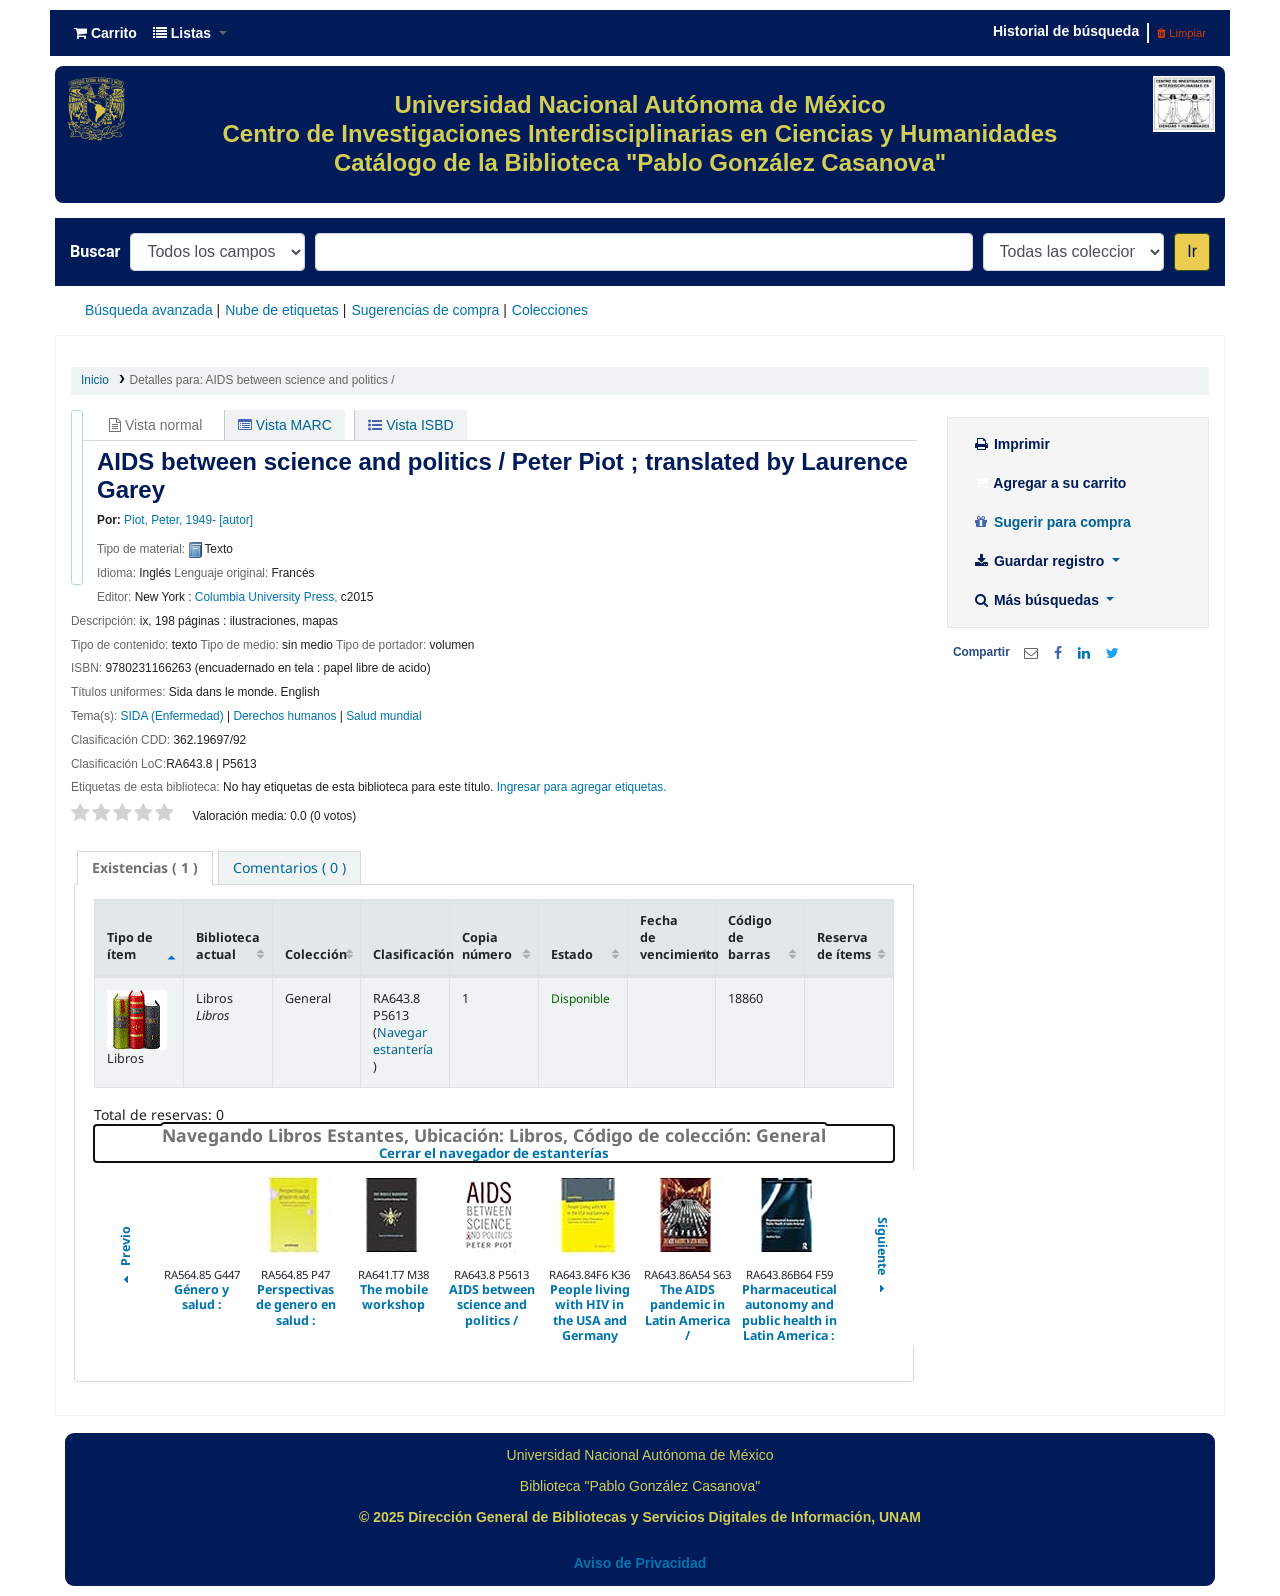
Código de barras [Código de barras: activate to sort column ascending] (750, 937)
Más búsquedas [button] (1037, 600)
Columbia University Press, (266, 597)
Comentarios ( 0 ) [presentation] (289, 867)
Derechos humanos (284, 716)
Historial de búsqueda (1066, 31)
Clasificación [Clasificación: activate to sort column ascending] (411, 954)
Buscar (95, 251)
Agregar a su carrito (1049, 483)
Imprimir (1011, 444)
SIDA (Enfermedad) (172, 716)
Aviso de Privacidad (640, 1563)
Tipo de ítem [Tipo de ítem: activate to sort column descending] (130, 946)
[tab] (145, 868)
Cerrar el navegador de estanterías (613, 1154)
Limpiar (1181, 33)
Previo (125, 1258)
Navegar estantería (403, 1041)
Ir (1192, 251)
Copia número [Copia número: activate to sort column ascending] (487, 946)
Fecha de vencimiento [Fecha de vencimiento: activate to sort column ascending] (678, 937)
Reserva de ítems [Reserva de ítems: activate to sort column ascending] (844, 946)
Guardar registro (1040, 561)
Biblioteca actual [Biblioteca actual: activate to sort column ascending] (228, 946)
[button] (105, 33)
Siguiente (881, 1258)
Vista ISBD (410, 425)
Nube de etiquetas (282, 310)
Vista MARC (285, 425)
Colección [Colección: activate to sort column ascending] (316, 954)
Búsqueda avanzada (149, 310)
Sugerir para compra (1051, 522)
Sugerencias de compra (425, 310)
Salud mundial (383, 716)
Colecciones (550, 310)
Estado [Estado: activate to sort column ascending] (572, 954)
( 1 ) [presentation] (145, 867)
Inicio (95, 380)
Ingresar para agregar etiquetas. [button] (582, 787)
